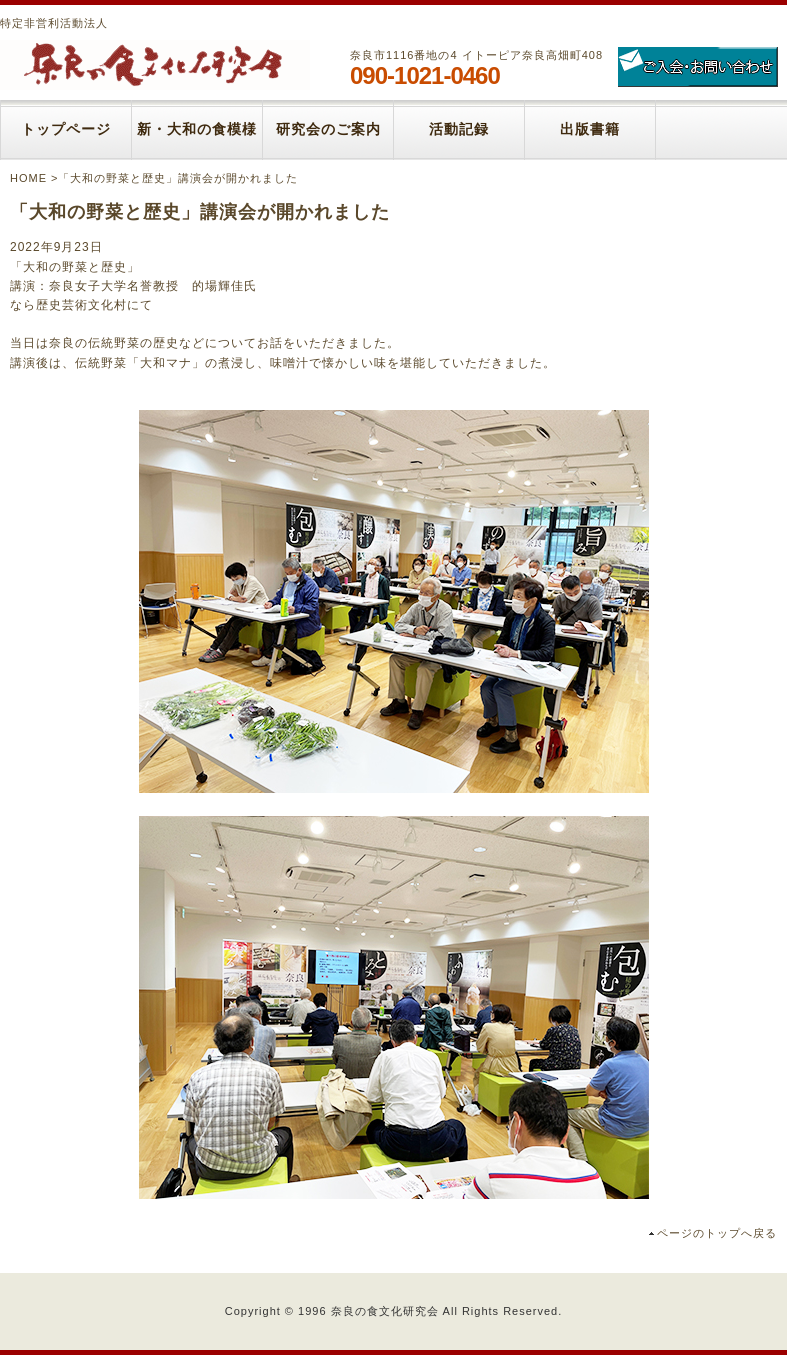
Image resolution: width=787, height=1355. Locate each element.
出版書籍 (590, 129)
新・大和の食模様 (197, 129)
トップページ (66, 129)
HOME (28, 178)
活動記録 (459, 129)
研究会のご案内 (328, 129)
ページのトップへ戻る (717, 1233)
